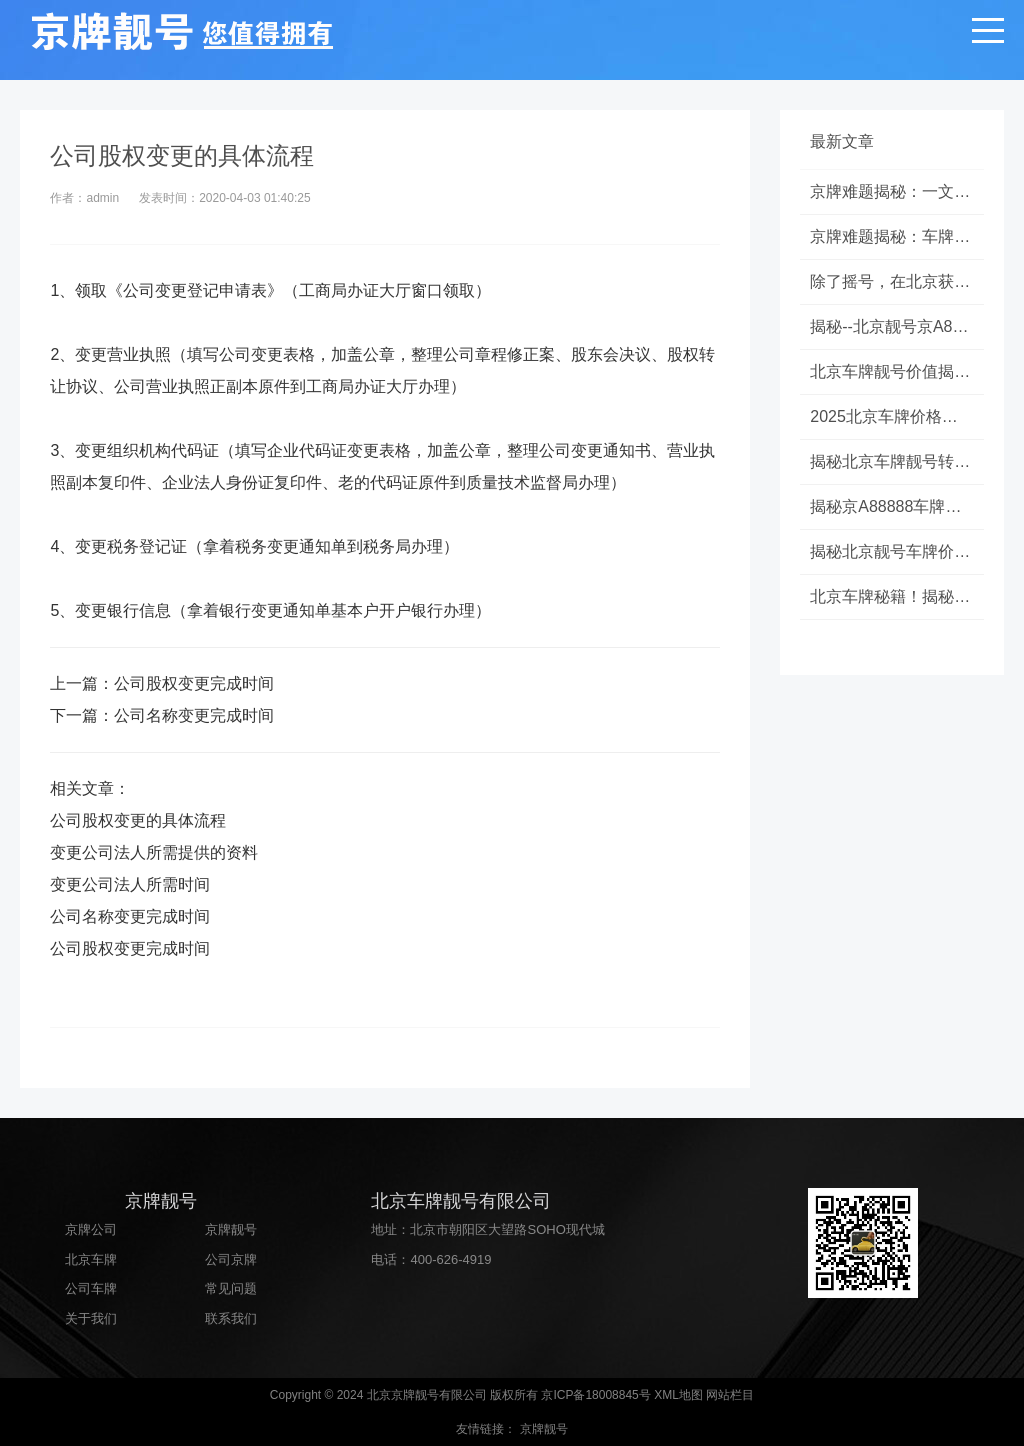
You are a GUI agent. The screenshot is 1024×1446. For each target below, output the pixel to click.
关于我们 (91, 1318)
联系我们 (231, 1318)
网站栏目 (730, 1395)
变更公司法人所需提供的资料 (154, 852)
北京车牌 (91, 1259)
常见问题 (231, 1288)
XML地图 (678, 1395)
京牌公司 (91, 1229)
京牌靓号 (231, 1229)
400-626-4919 (450, 1259)
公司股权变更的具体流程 (138, 820)
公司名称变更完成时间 (194, 715)
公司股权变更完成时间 (194, 683)
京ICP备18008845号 (595, 1395)
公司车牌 (91, 1288)
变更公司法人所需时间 (130, 884)
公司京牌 (231, 1259)
